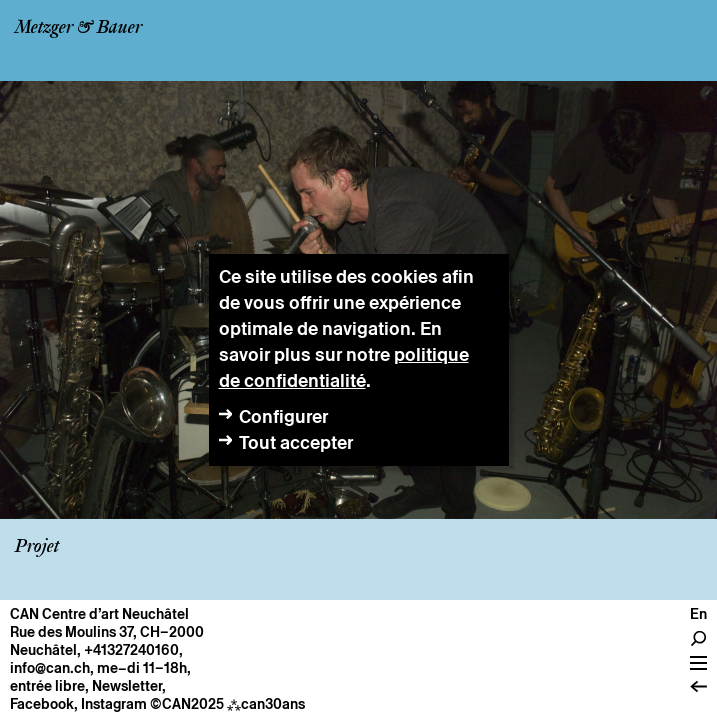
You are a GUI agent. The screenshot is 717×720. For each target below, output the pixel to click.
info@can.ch (50, 668)
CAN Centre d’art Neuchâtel (99, 614)
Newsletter (127, 686)
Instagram (114, 704)
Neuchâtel (43, 650)
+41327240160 (131, 650)
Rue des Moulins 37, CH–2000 (107, 632)
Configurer (283, 416)
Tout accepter (296, 442)
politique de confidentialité (344, 367)
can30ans (266, 704)
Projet (37, 547)
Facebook (42, 704)
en (698, 614)
